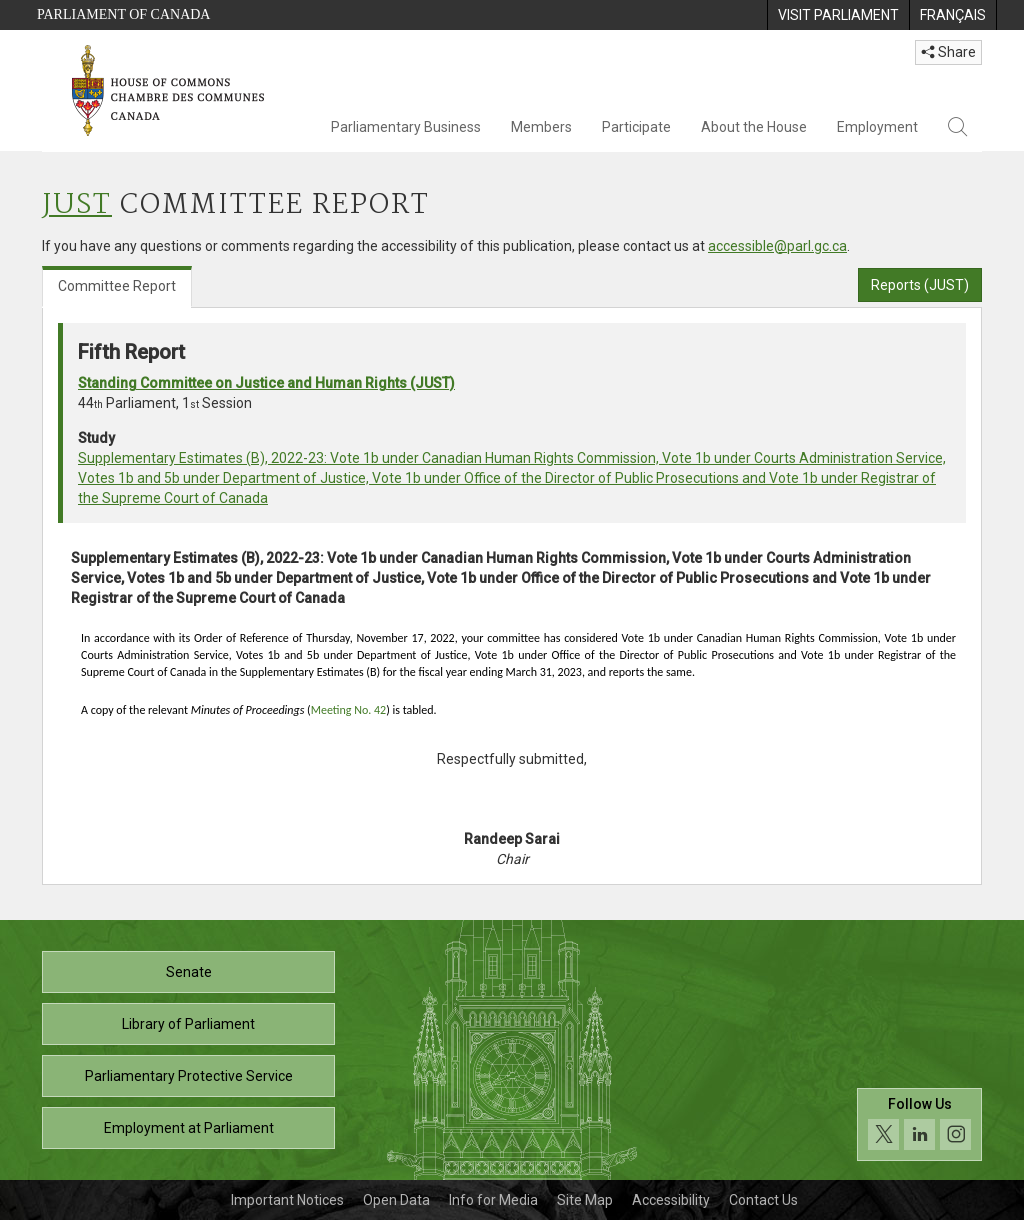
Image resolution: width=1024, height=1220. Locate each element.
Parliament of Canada (123, 14)
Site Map (585, 1200)
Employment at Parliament (189, 1128)
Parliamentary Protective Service (189, 1076)
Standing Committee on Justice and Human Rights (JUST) (266, 383)
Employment (877, 127)
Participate (636, 127)
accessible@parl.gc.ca (777, 246)
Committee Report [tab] (117, 286)
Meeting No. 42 (348, 710)
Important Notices (287, 1200)
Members (541, 127)
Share (948, 52)
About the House (754, 127)
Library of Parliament (188, 1024)
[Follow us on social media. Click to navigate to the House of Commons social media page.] (919, 1124)
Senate (189, 972)
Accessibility (671, 1200)
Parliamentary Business (406, 127)
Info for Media (493, 1200)
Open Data (396, 1200)
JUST (77, 205)
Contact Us (763, 1200)
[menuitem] (838, 15)
